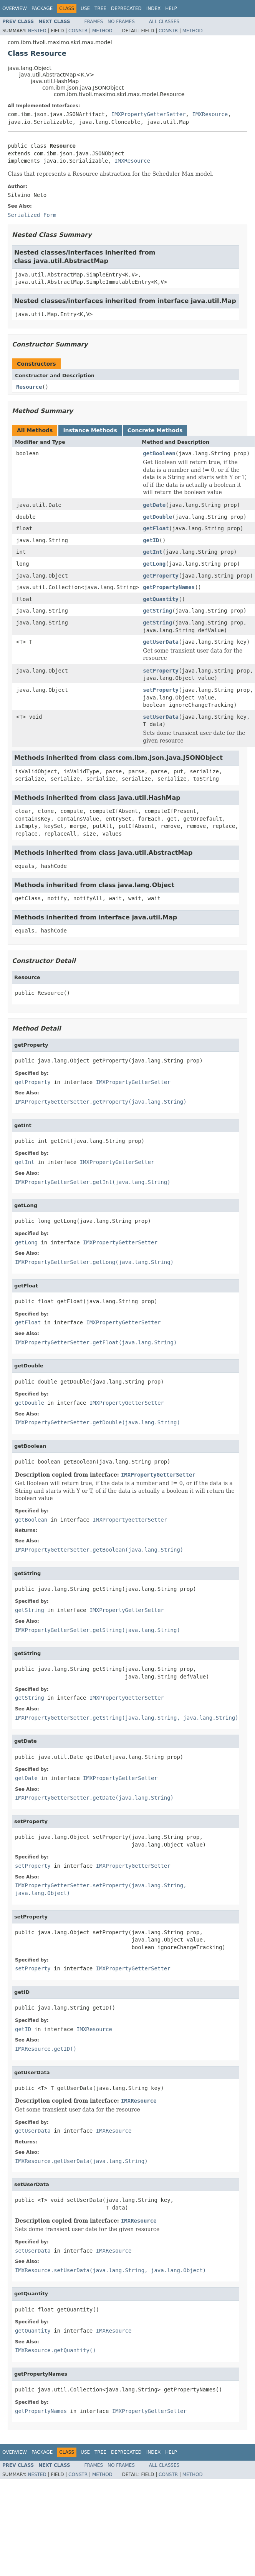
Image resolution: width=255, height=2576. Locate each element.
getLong (154, 564)
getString (157, 611)
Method (102, 30)
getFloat (156, 528)
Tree (100, 8)
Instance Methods (90, 430)
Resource (29, 387)
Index (153, 8)
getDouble (157, 517)
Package (42, 8)
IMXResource (210, 114)
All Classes (164, 21)
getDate (154, 505)
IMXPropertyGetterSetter (148, 114)
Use (85, 8)
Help (171, 8)
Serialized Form (32, 215)
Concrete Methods (155, 430)
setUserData (161, 717)
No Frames (121, 21)
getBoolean (159, 453)
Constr (78, 30)
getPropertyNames (169, 587)
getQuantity (161, 599)
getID (151, 540)
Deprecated (126, 8)
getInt (152, 552)
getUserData (161, 642)
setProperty (161, 671)
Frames (93, 21)
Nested (37, 30)
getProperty (161, 576)
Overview (14, 8)
